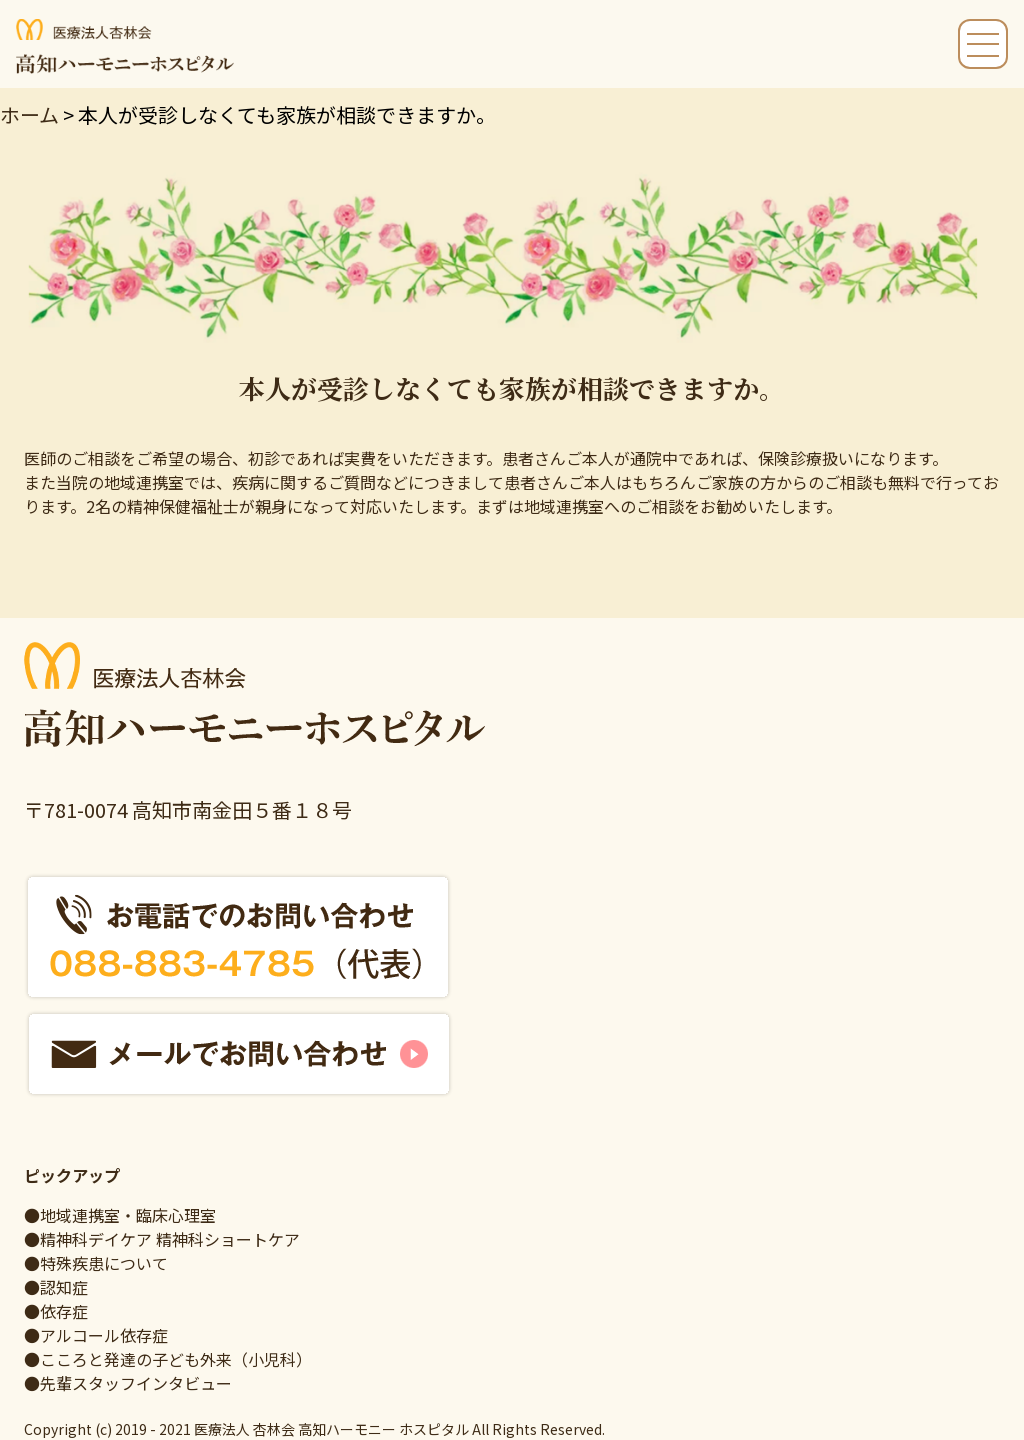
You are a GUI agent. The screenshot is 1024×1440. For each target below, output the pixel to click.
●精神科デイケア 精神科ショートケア (162, 1239)
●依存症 (56, 1311)
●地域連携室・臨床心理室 (120, 1215)
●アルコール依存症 (96, 1335)
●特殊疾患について (96, 1263)
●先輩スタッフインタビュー (128, 1383)
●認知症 (56, 1287)
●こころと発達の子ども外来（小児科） (168, 1359)
